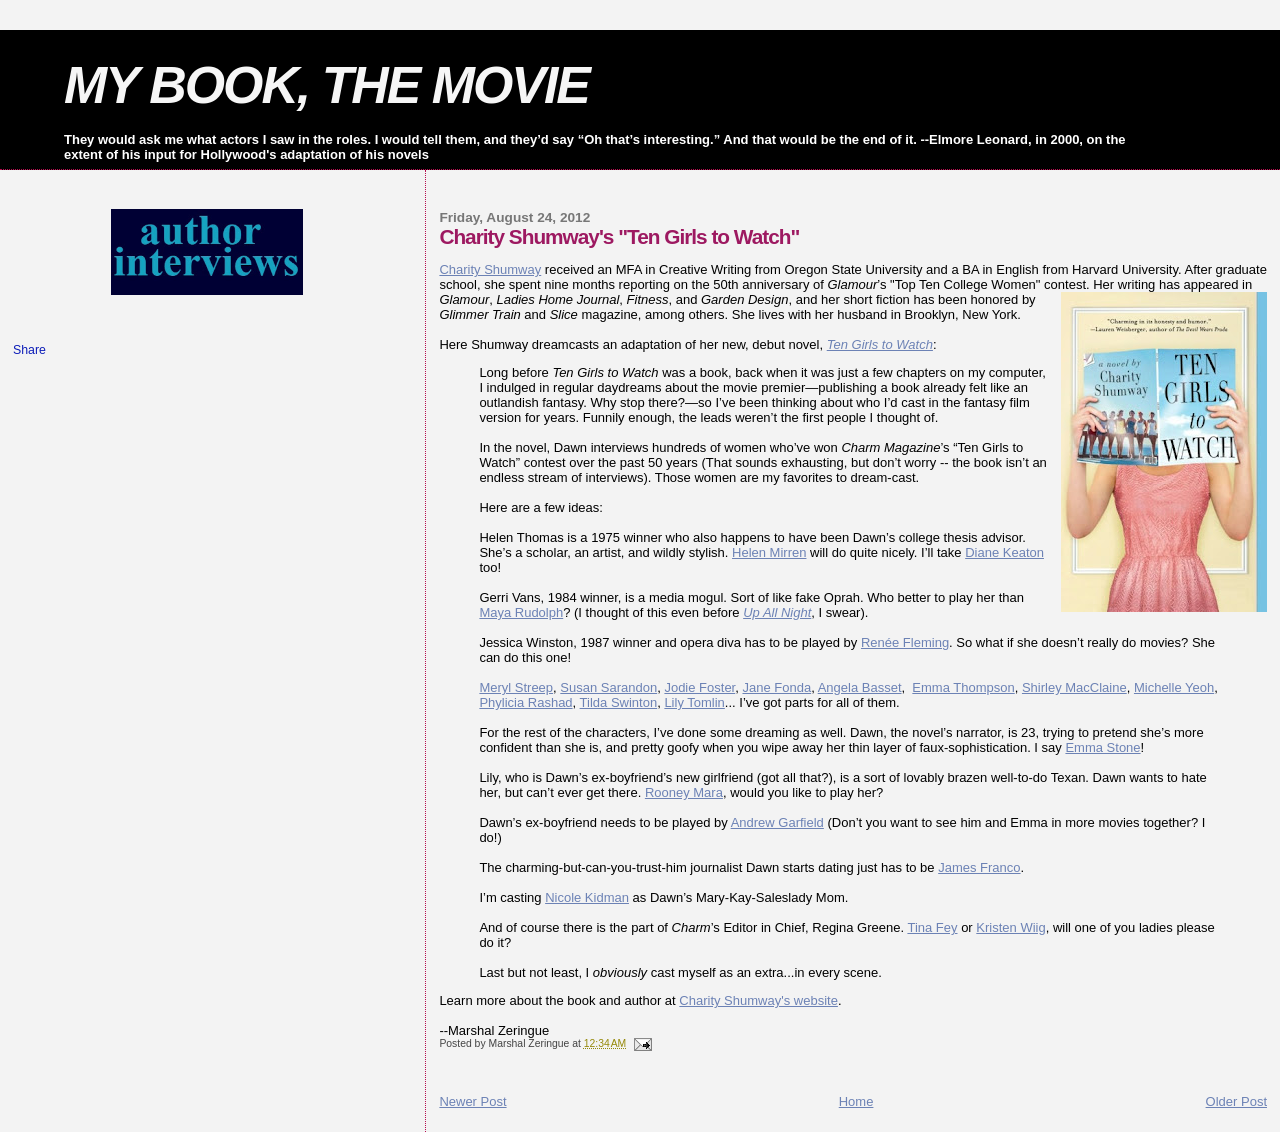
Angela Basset (860, 687)
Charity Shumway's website (758, 1000)
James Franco (979, 867)
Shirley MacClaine (1074, 687)
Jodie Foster (699, 687)
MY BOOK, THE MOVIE (326, 85)
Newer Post (472, 1101)
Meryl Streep (516, 687)
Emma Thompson (963, 687)
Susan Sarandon (608, 687)
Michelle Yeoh (1174, 687)
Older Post (1236, 1101)
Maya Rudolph (521, 612)
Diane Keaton (1004, 552)
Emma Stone (1102, 747)
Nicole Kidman (587, 897)
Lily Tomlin (694, 702)
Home (856, 1101)
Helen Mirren (769, 552)
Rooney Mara (684, 792)
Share (29, 350)
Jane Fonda (776, 687)
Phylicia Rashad (525, 702)
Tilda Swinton (619, 702)
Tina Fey (932, 927)
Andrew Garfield (777, 822)
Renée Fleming (905, 642)
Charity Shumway (490, 269)
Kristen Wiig (1010, 927)
